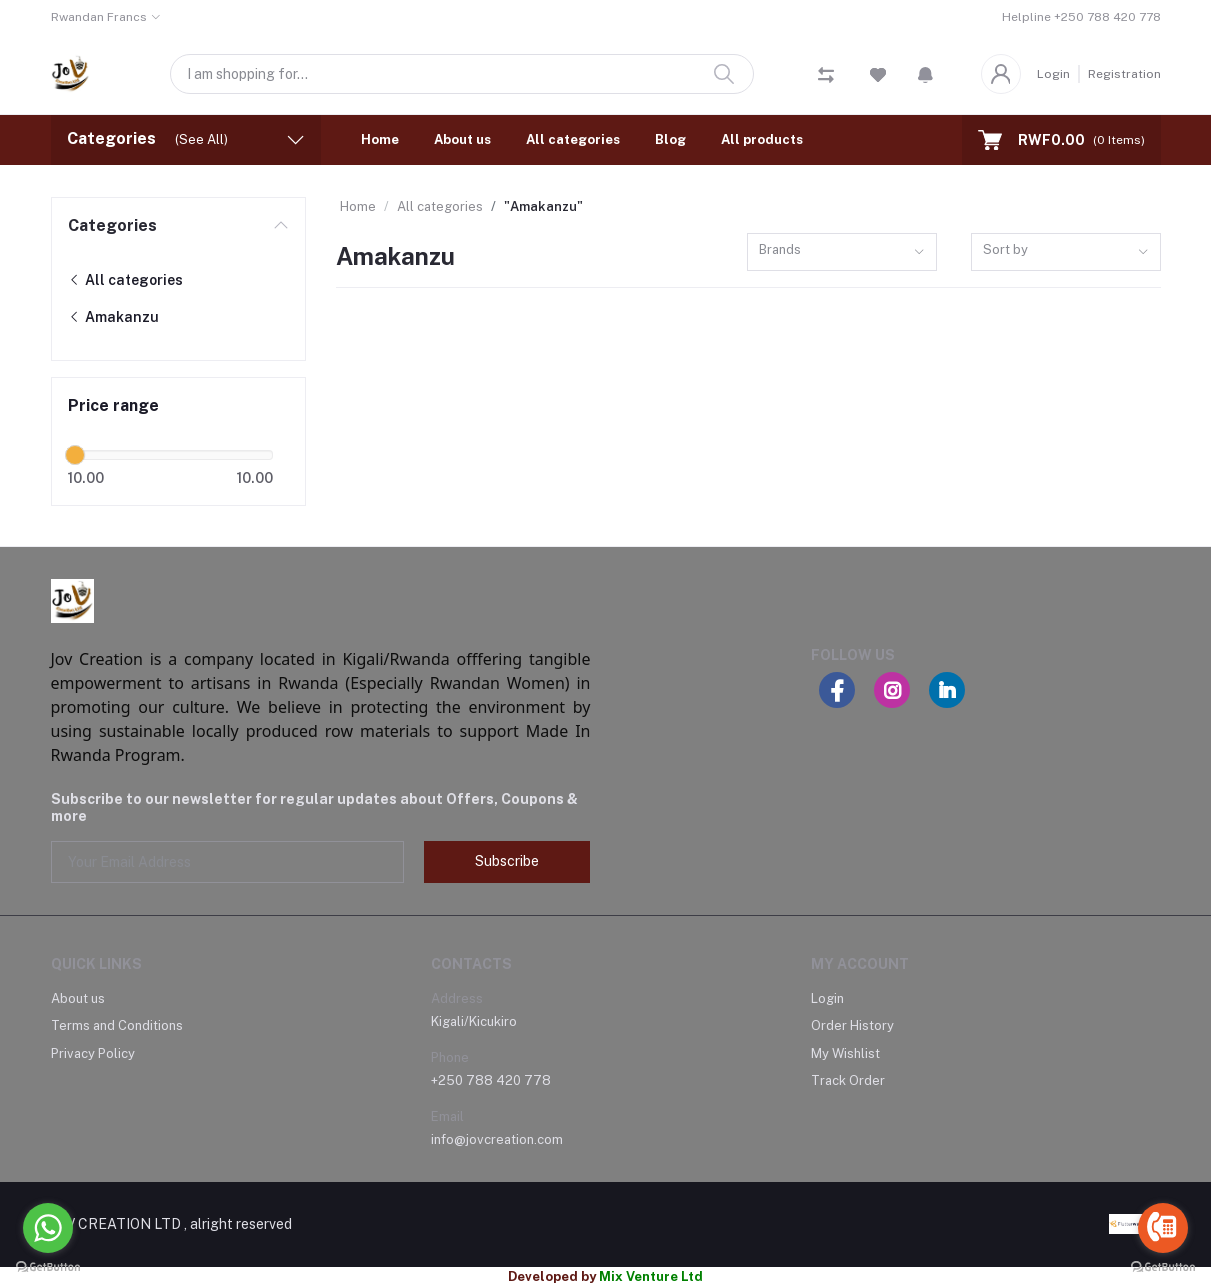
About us (462, 139)
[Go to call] (1163, 1228)
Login (1053, 74)
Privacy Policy (93, 1053)
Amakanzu (113, 317)
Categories (112, 225)
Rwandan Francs (99, 17)
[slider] (76, 455)
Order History (852, 1025)
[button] (925, 74)
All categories (573, 139)
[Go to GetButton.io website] (1163, 1266)
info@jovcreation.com (497, 1139)
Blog (670, 139)
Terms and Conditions (117, 1025)
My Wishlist (845, 1053)
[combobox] (842, 252)
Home (380, 139)
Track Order (848, 1080)
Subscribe (507, 861)
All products (762, 139)
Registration (1124, 74)
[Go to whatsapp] (48, 1228)
